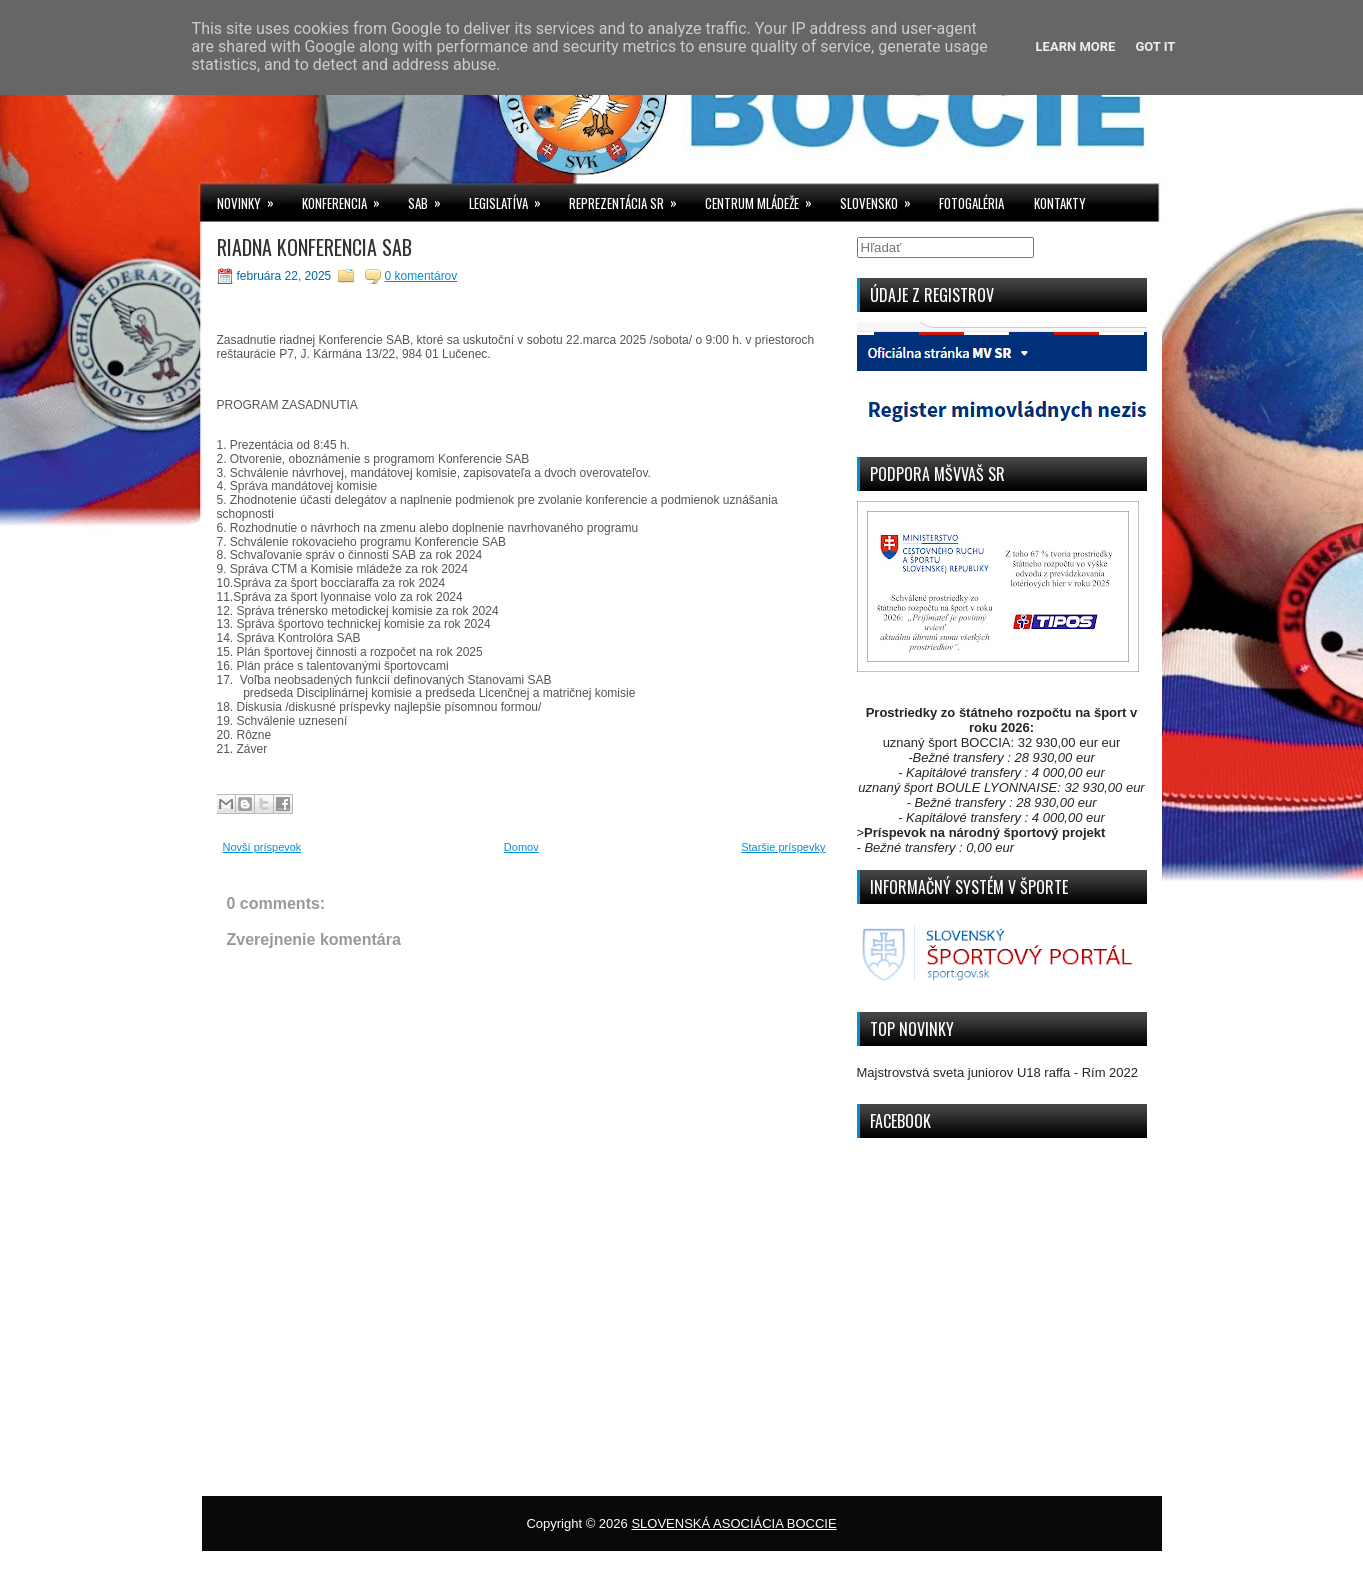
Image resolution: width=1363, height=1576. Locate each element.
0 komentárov (421, 276)
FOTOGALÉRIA (971, 203)
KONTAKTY (1060, 203)
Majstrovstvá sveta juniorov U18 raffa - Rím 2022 (998, 1072)
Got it (1155, 46)
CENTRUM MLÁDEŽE (765, 198)
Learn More (1076, 46)
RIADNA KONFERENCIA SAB (314, 247)
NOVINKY (252, 198)
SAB (431, 198)
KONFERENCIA (347, 198)
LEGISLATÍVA (511, 198)
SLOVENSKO (882, 198)
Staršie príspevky (783, 847)
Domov (521, 847)
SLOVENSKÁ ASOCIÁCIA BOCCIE (733, 1523)
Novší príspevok (262, 847)
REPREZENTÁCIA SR (629, 198)
